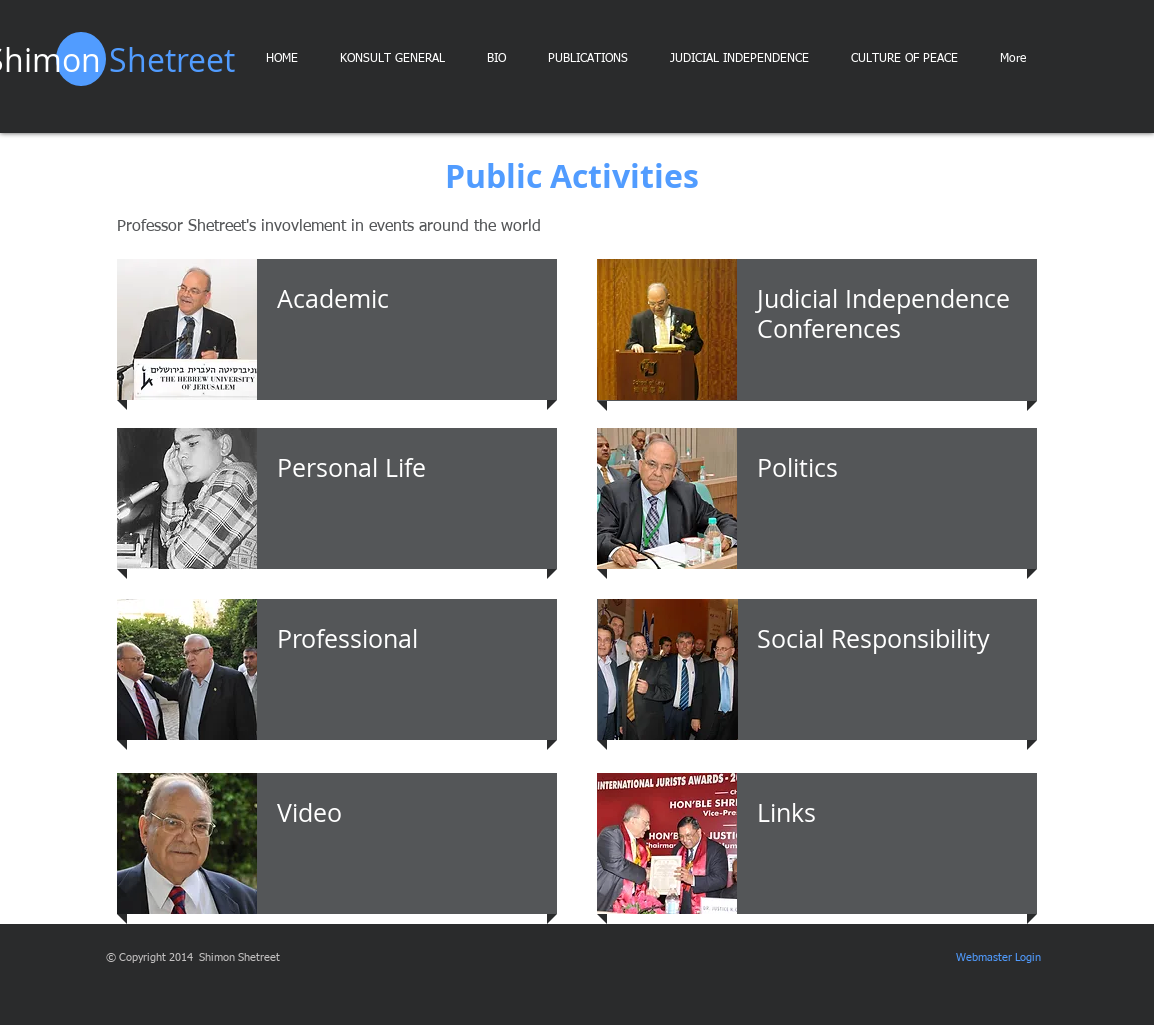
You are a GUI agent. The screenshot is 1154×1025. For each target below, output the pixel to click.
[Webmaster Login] (998, 958)
